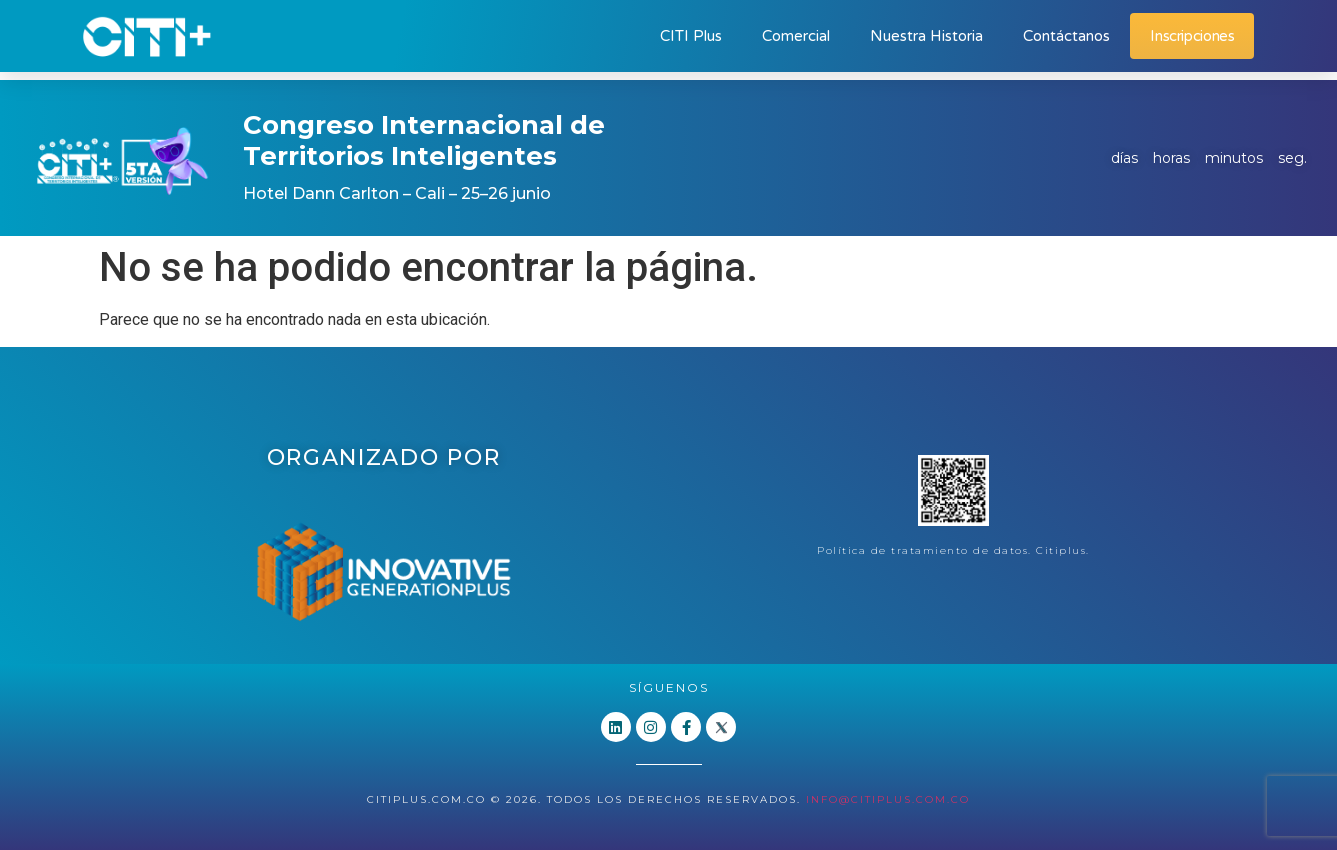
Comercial (796, 36)
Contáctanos (1066, 36)
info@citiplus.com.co (888, 799)
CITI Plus (691, 36)
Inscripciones (1192, 36)
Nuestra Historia (926, 36)
